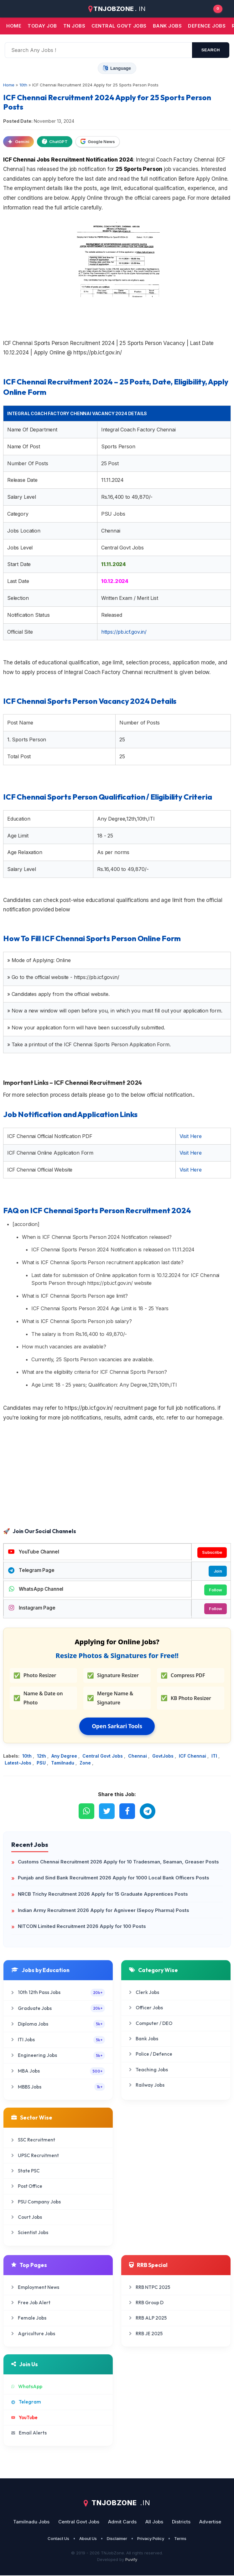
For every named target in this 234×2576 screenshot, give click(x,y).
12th (42, 1756)
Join (217, 1571)
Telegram (26, 2403)
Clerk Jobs (144, 1993)
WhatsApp (26, 2387)
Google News (97, 141)
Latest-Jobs (19, 1763)
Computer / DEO (150, 2024)
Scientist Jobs (29, 2233)
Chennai (138, 1756)
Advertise (210, 2522)
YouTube (24, 2418)
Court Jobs (26, 2218)
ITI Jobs (58, 2040)
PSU (42, 1763)
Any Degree (64, 1756)
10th (27, 1756)
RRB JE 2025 (146, 2334)
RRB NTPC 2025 (149, 2288)
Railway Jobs (146, 2086)
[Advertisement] (117, 1476)
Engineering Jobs (58, 2056)
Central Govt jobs (119, 26)
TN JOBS (74, 26)
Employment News (35, 2288)
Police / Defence (150, 2055)
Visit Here (190, 1136)
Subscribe (212, 1552)
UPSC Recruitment (35, 2156)
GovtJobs (163, 1756)
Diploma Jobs (58, 2025)
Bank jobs (167, 26)
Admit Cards (122, 2522)
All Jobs (154, 2522)
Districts (181, 2522)
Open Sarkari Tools (117, 1726)
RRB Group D (146, 2303)
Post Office (26, 2187)
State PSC (25, 2171)
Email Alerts (29, 2433)
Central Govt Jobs (103, 1756)
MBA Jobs (58, 2072)
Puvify (131, 2560)
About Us (88, 2539)
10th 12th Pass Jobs (58, 1993)
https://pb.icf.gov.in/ (124, 632)
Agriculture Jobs (33, 2334)
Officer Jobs (146, 2008)
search (210, 50)
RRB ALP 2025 (148, 2319)
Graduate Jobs (58, 2009)
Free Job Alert (30, 2303)
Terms (180, 2539)
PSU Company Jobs (36, 2202)
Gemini (18, 141)
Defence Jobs (207, 26)
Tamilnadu (63, 1763)
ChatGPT (55, 141)
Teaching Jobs (148, 2070)
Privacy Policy (150, 2539)
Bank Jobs (143, 2039)
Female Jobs (28, 2319)
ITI (214, 1756)
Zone (86, 1763)
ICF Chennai (193, 1756)
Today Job (42, 26)
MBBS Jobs (58, 2087)
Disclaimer (117, 2539)
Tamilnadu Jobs (31, 2522)
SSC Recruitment (33, 2141)
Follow (215, 1590)
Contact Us (58, 2539)
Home (13, 26)
